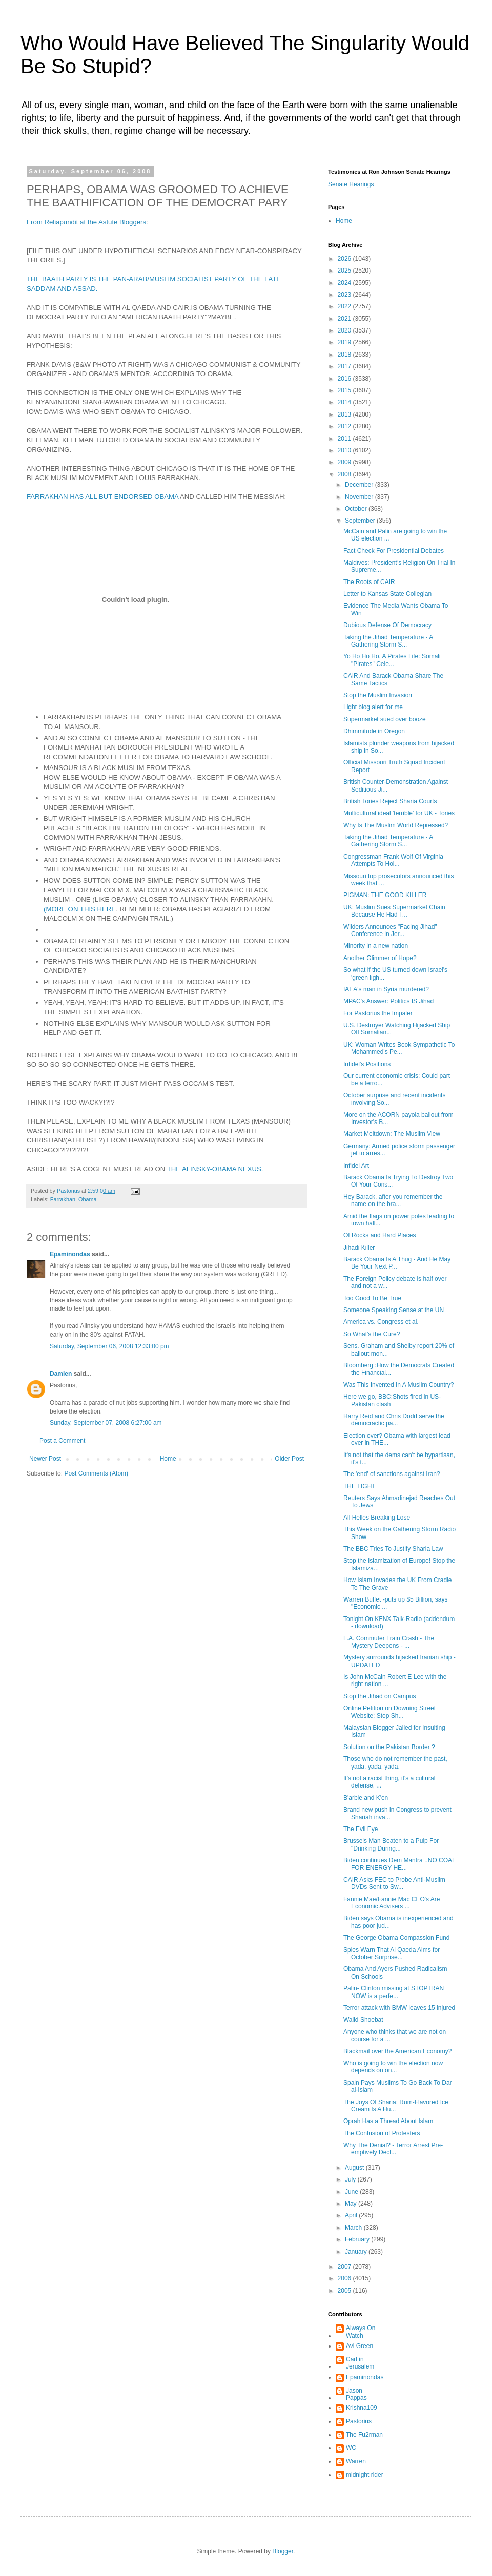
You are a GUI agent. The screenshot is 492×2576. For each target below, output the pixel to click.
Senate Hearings (351, 184)
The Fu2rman (364, 2434)
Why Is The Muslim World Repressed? (395, 825)
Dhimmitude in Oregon (374, 731)
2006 (345, 2278)
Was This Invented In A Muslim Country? (398, 1384)
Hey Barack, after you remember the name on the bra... (392, 1200)
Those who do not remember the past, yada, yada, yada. (395, 1762)
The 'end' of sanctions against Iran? (391, 1474)
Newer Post (45, 1458)
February (358, 2239)
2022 (345, 306)
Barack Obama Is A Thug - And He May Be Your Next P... (396, 1263)
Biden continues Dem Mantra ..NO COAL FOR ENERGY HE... (399, 1864)
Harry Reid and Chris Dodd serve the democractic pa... (393, 1419)
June (352, 2191)
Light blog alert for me (373, 707)
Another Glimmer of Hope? (380, 958)
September (361, 520)
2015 (345, 390)
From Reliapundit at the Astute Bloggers (86, 222)
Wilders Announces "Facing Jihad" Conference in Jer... (390, 930)
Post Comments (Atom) (96, 1473)
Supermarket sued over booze (384, 719)
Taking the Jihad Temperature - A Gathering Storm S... (388, 641)
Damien (61, 1373)
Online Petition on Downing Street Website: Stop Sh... (389, 1712)
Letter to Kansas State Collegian (387, 593)
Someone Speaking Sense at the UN (393, 1310)
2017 (345, 366)
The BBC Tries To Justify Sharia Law (393, 1548)
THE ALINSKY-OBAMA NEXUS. (215, 1169)
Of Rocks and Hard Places (379, 1235)
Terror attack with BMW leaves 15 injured (399, 2007)
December (360, 484)
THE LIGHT (359, 1486)
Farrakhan (62, 1199)
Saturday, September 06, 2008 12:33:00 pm (109, 1346)
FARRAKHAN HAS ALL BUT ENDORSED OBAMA (102, 497)
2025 (345, 270)
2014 (345, 402)
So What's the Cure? (371, 1334)
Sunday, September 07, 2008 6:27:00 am (106, 1422)
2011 (345, 438)
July (351, 2179)
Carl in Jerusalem (360, 2363)
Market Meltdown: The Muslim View (391, 1133)
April (352, 2215)
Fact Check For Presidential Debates (393, 550)
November (360, 497)
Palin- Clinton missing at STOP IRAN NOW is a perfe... (393, 1992)
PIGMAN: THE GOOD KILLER (384, 895)
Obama (87, 1199)
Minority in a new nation (375, 945)
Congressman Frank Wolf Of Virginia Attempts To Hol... (393, 860)
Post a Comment (62, 1440)
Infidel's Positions (367, 1064)
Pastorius (359, 2421)
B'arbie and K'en (365, 1797)
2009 (345, 462)
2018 (345, 354)
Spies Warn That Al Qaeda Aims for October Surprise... (391, 1953)
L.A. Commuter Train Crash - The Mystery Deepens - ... (388, 1642)
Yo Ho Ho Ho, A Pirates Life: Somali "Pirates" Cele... (392, 660)
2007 (345, 2266)
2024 (345, 282)
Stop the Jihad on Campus (379, 1696)
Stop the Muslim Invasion (377, 695)
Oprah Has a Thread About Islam (388, 2121)
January (356, 2251)
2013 (345, 414)
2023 (345, 294)
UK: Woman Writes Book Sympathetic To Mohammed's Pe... (399, 1048)
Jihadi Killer (359, 1247)
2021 (345, 318)
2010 (345, 450)
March (354, 2227)
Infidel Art (356, 1165)
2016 (345, 378)
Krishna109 (361, 2408)
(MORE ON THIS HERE (80, 909)
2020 (345, 330)
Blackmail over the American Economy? (397, 2051)
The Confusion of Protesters (381, 2133)
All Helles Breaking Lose (376, 1517)
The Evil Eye (360, 1829)
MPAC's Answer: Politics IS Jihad (388, 1001)
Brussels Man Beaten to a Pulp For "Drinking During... (391, 1844)
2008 (345, 474)
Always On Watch (360, 2331)
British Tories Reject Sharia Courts (390, 801)
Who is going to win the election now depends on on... (393, 2067)
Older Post (289, 1458)
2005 (345, 2290)
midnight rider (364, 2474)
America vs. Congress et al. (381, 1321)
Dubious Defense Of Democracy (387, 625)
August (355, 2167)
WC (351, 2448)
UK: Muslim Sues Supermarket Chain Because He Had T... (394, 911)
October (356, 508)
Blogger (282, 2551)
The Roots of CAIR (369, 582)
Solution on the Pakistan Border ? (389, 1747)
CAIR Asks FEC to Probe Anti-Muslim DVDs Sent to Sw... (394, 1883)
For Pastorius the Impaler (378, 1013)
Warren (356, 2461)
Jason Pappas (356, 2394)
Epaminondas (70, 1254)
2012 (345, 426)
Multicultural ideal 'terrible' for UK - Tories (399, 813)
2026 (345, 258)
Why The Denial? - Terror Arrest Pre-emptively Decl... (393, 2149)
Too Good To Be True (372, 1298)
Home (168, 1458)
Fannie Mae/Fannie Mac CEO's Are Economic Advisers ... (391, 1903)
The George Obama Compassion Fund (396, 1937)
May (351, 2203)
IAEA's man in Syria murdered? (386, 989)
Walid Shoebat (363, 2019)
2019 (345, 342)
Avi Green (359, 2346)
